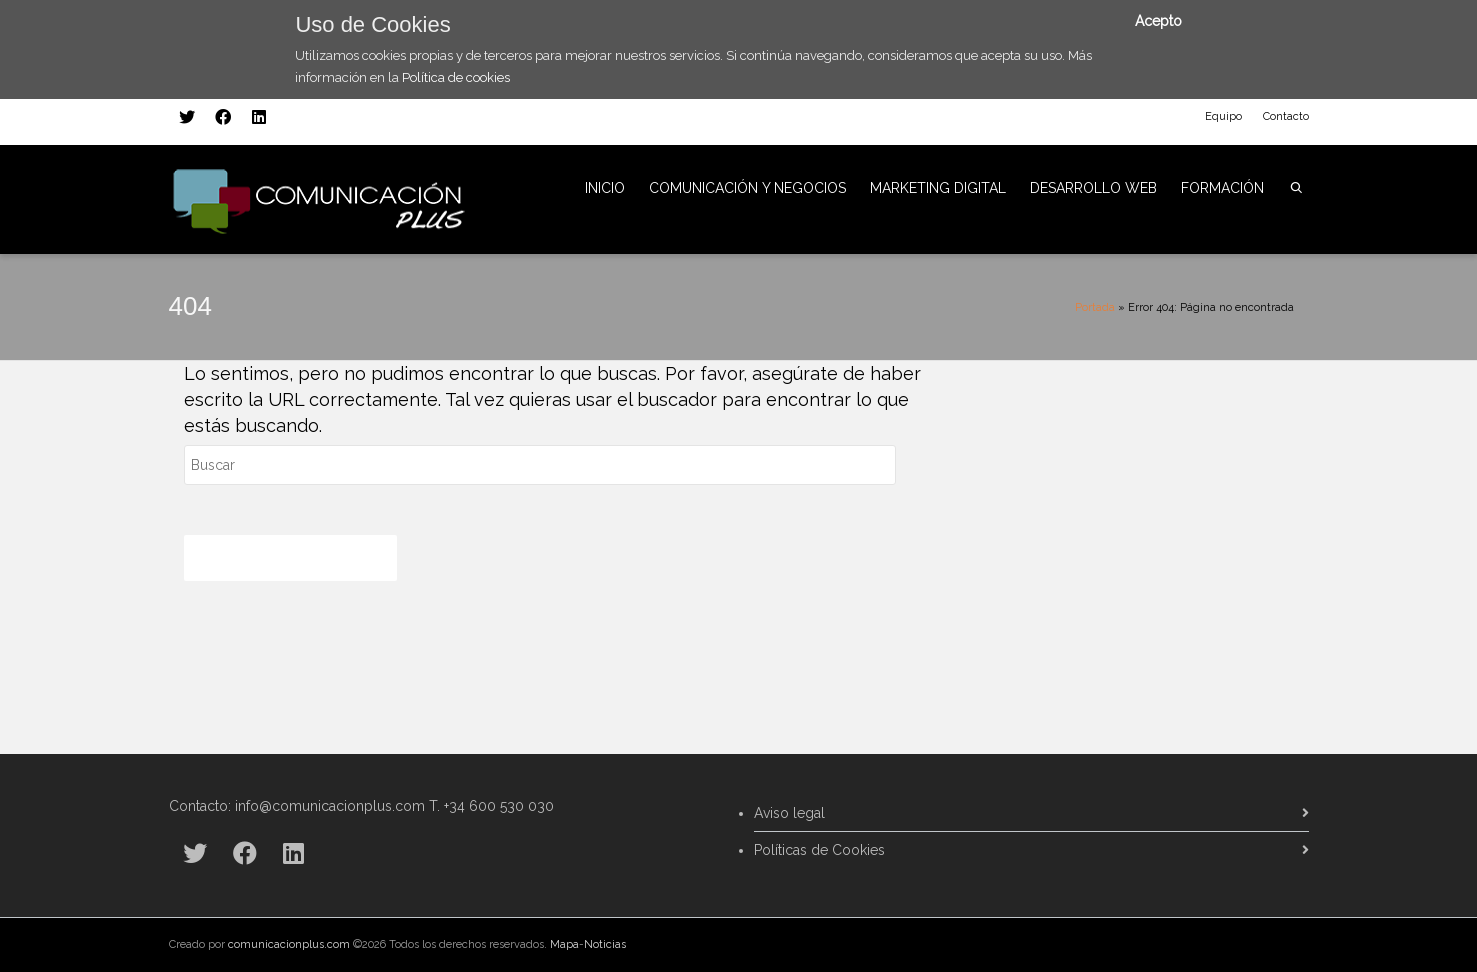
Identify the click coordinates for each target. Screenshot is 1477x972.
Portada (1095, 307)
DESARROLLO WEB (1093, 188)
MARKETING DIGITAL (938, 188)
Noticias (605, 944)
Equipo (1223, 116)
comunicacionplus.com (289, 944)
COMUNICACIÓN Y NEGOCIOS (747, 188)
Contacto (1286, 116)
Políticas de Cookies (819, 850)
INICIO (605, 188)
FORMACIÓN (1222, 188)
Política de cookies (456, 77)
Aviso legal (789, 813)
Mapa (564, 944)
